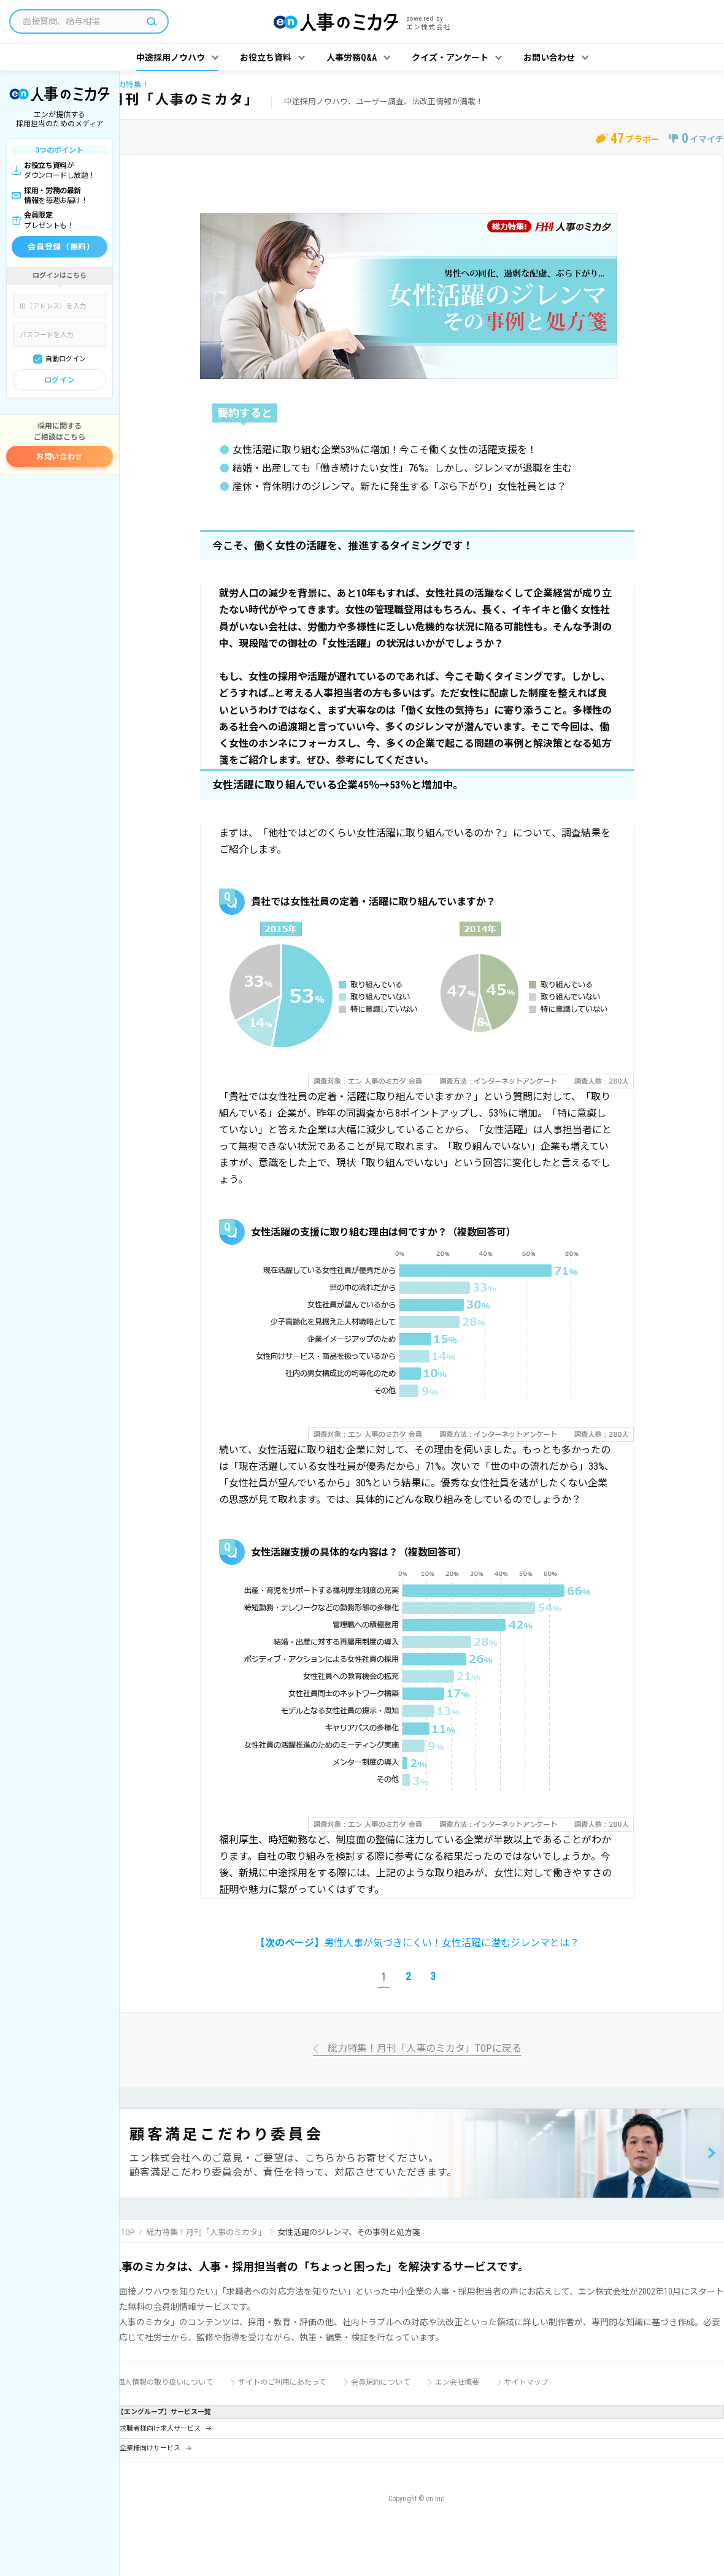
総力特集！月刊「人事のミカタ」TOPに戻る (425, 2049)
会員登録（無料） (61, 246)
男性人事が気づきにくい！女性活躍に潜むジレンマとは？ (417, 1943)
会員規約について (380, 2382)
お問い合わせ (59, 457)
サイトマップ (526, 2382)
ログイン (59, 380)
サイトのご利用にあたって (282, 2382)
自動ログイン (65, 359)
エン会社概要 (457, 2382)
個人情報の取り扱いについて (165, 2382)
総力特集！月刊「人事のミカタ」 (206, 2232)
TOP (127, 2232)
